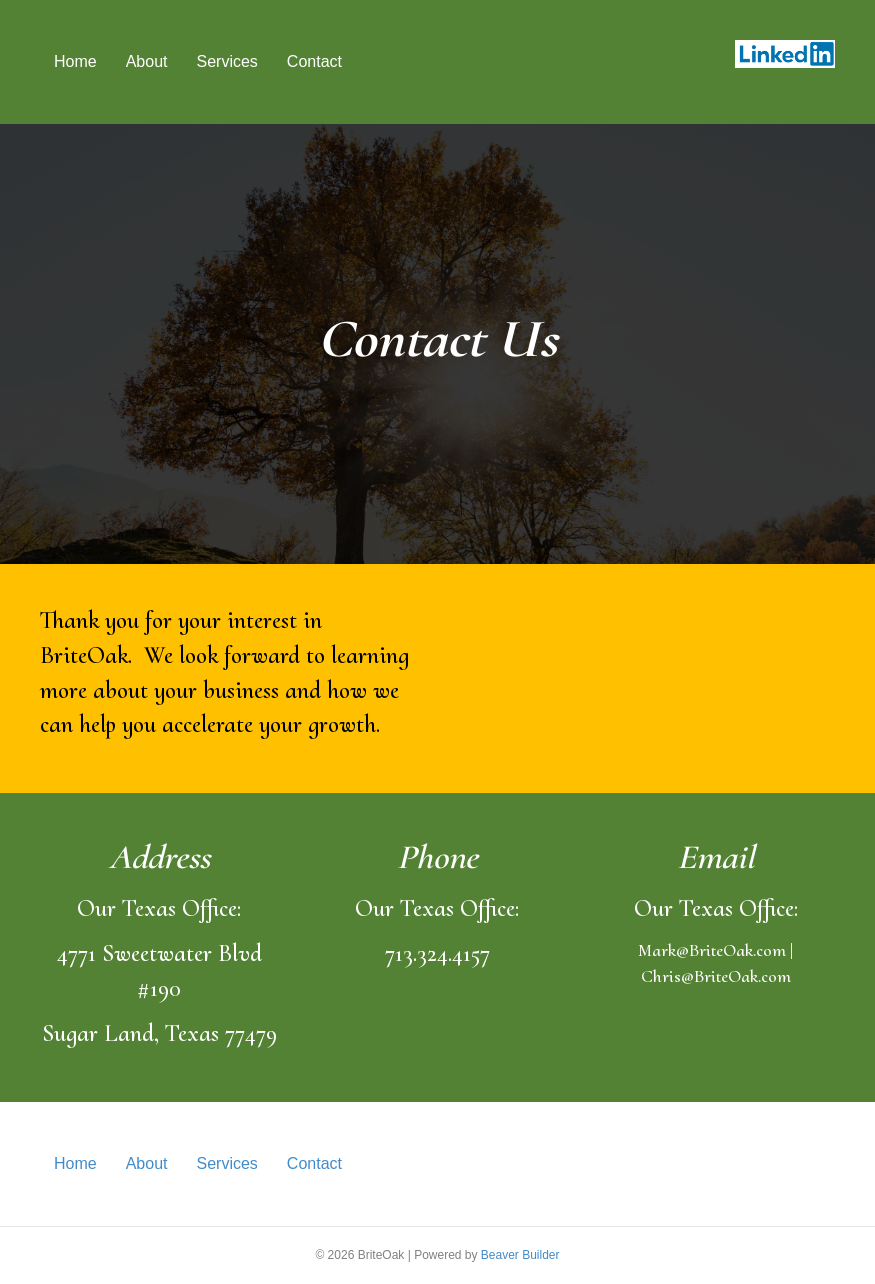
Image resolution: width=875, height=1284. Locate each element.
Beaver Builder (520, 1255)
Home (75, 61)
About (147, 61)
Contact (314, 61)
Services (227, 61)
